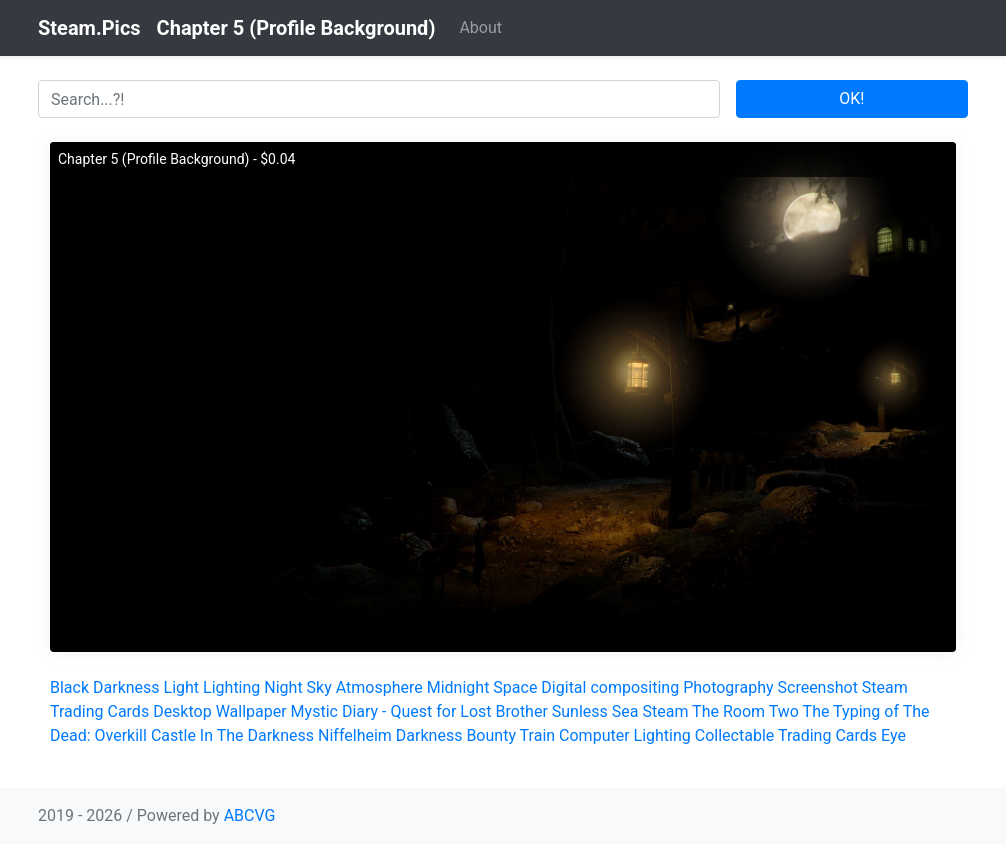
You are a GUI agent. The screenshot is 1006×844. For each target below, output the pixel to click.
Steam (665, 711)
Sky (319, 687)
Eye (893, 735)
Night (283, 687)
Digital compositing (610, 687)
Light (182, 687)
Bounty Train (510, 735)
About (480, 27)
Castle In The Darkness (232, 735)
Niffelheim (355, 735)
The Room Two (745, 711)
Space (515, 687)
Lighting (231, 687)
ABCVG (250, 815)
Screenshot (818, 687)
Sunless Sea (595, 711)
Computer (594, 735)
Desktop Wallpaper (220, 711)
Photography (728, 687)
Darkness (126, 687)
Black (69, 687)
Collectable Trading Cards (786, 735)
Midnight (458, 687)
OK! (851, 98)
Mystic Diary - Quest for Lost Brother (419, 711)
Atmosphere (379, 687)
